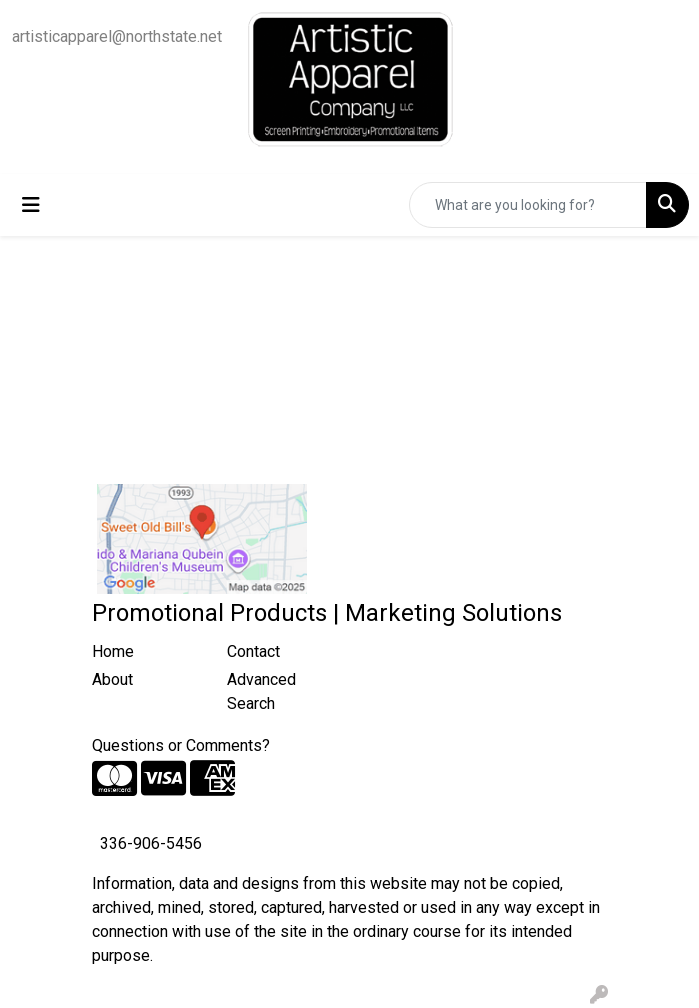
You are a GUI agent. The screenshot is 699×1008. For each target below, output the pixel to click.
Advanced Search (261, 691)
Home (113, 651)
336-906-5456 (151, 843)
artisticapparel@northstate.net (117, 36)
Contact (253, 651)
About (112, 679)
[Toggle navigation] (31, 205)
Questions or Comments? (181, 745)
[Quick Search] (528, 205)
